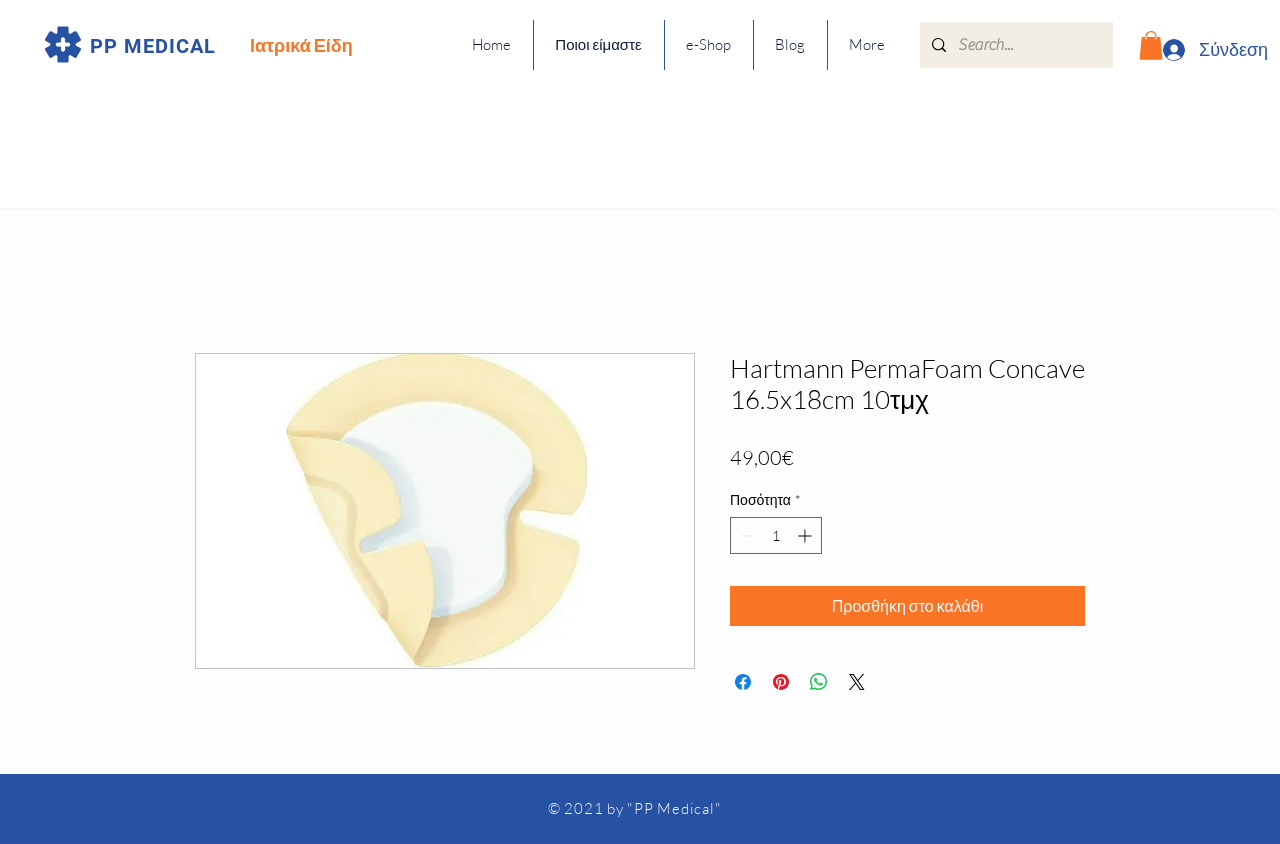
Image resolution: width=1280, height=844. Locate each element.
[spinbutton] (776, 535)
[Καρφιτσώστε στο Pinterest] (781, 682)
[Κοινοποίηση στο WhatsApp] (819, 682)
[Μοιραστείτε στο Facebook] (743, 682)
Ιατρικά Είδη (301, 45)
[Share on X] (857, 682)
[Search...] (1014, 45)
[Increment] (806, 535)
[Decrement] (745, 535)
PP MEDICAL (153, 46)
